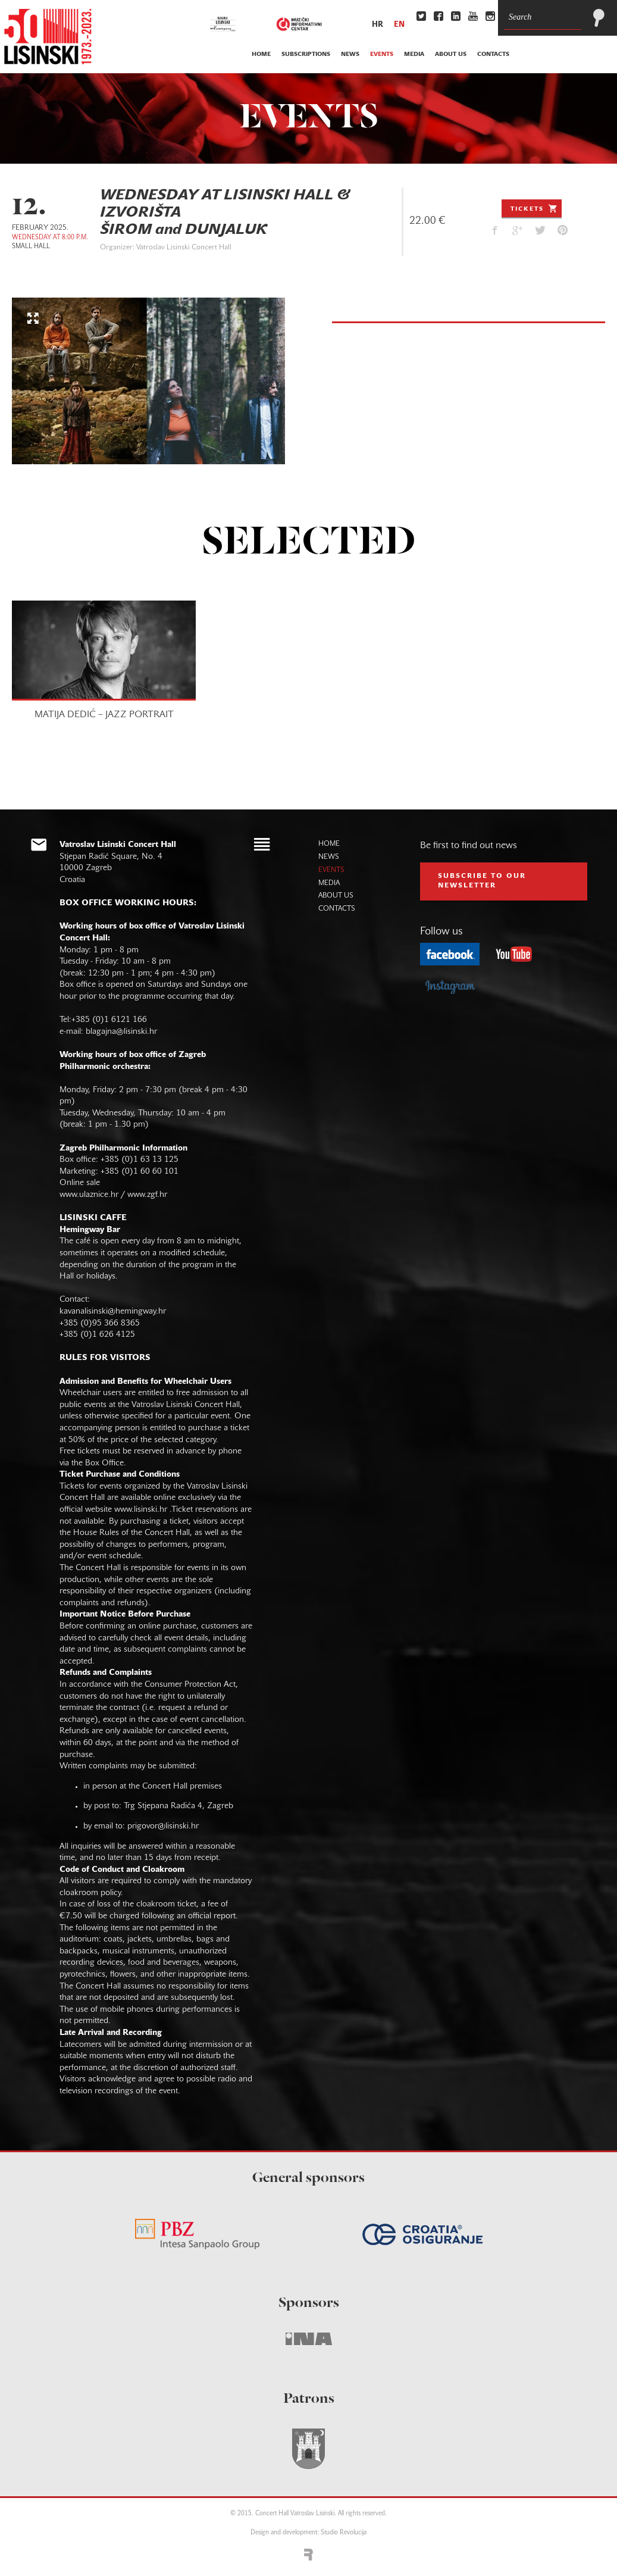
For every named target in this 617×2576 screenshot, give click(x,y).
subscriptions (305, 54)
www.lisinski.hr (140, 1510)
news (350, 54)
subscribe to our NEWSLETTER (482, 881)
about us (450, 54)
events (381, 54)
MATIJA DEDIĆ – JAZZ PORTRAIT (104, 715)
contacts (493, 54)
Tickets (534, 208)
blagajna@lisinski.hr (121, 1032)
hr (377, 25)
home (261, 54)
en (399, 25)
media (414, 54)
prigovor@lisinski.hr (163, 1826)
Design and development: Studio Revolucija (308, 2533)
